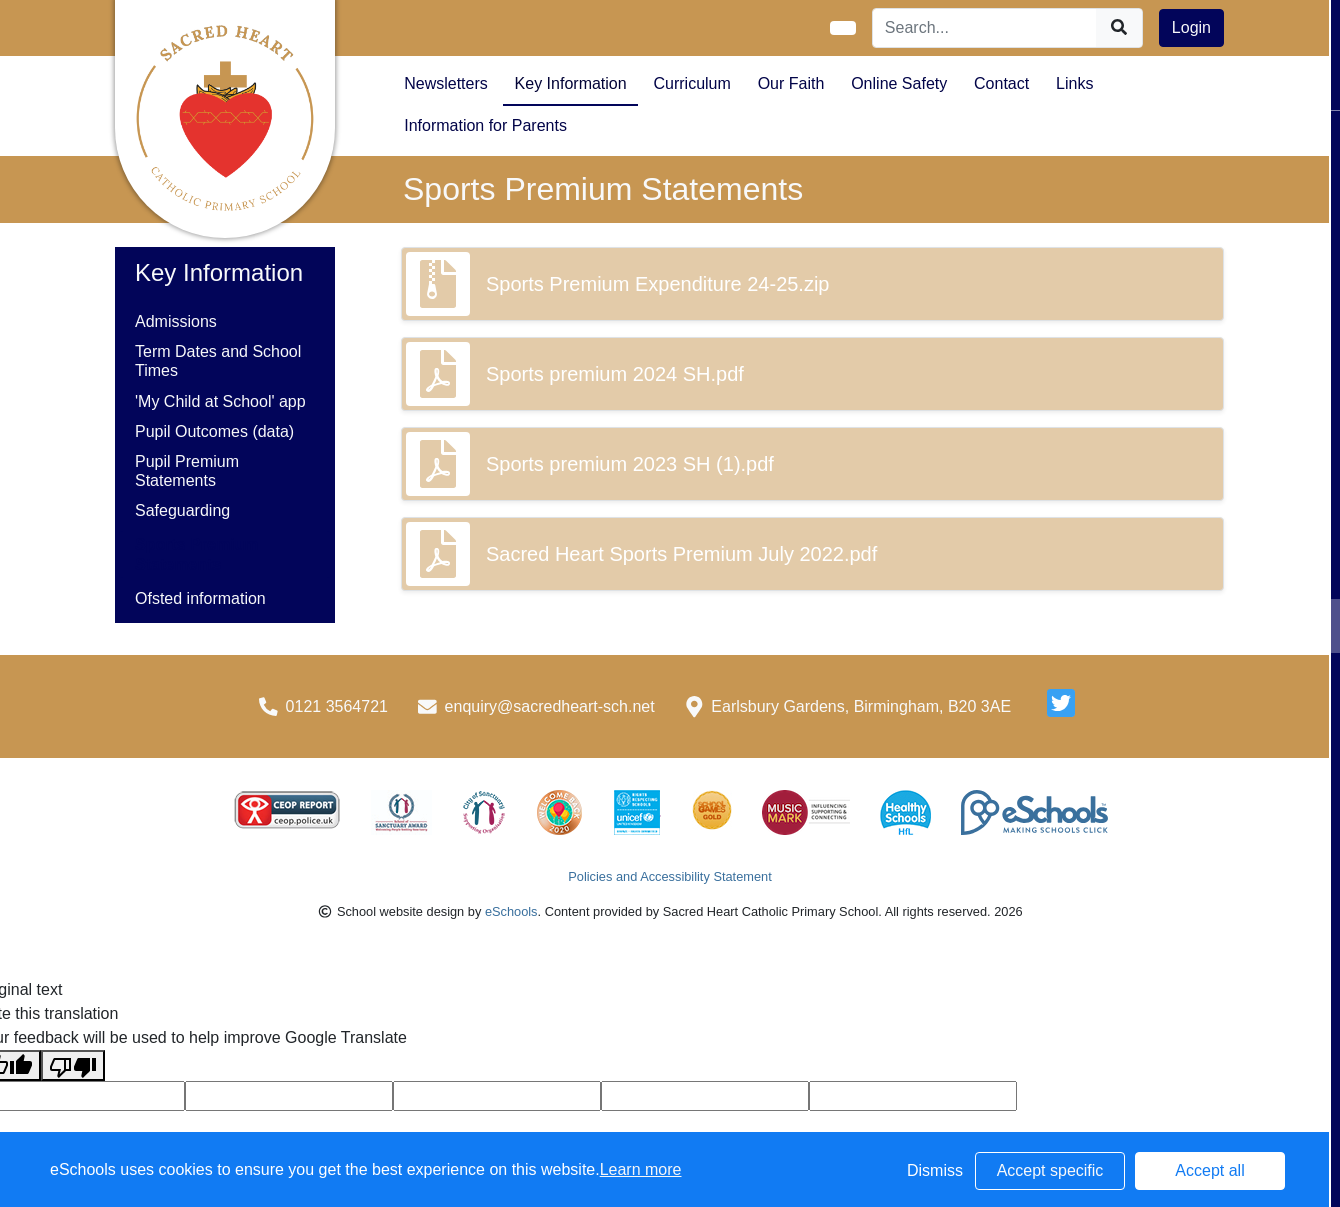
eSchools (511, 911)
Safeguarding (182, 510)
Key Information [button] (571, 83)
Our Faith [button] (791, 83)
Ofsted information (200, 598)
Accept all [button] (1209, 1170)
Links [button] (1074, 83)
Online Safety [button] (899, 83)
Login (1191, 27)
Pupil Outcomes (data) (214, 431)
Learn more (641, 1169)
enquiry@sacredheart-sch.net (550, 706)
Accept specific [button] (1050, 1170)
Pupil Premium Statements (187, 471)
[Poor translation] (73, 1065)
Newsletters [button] (446, 83)
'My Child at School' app (220, 401)
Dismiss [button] (935, 1170)
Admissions (176, 321)
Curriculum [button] (691, 83)
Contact (1001, 83)
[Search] (985, 28)
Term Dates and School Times (218, 361)
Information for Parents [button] (485, 125)
